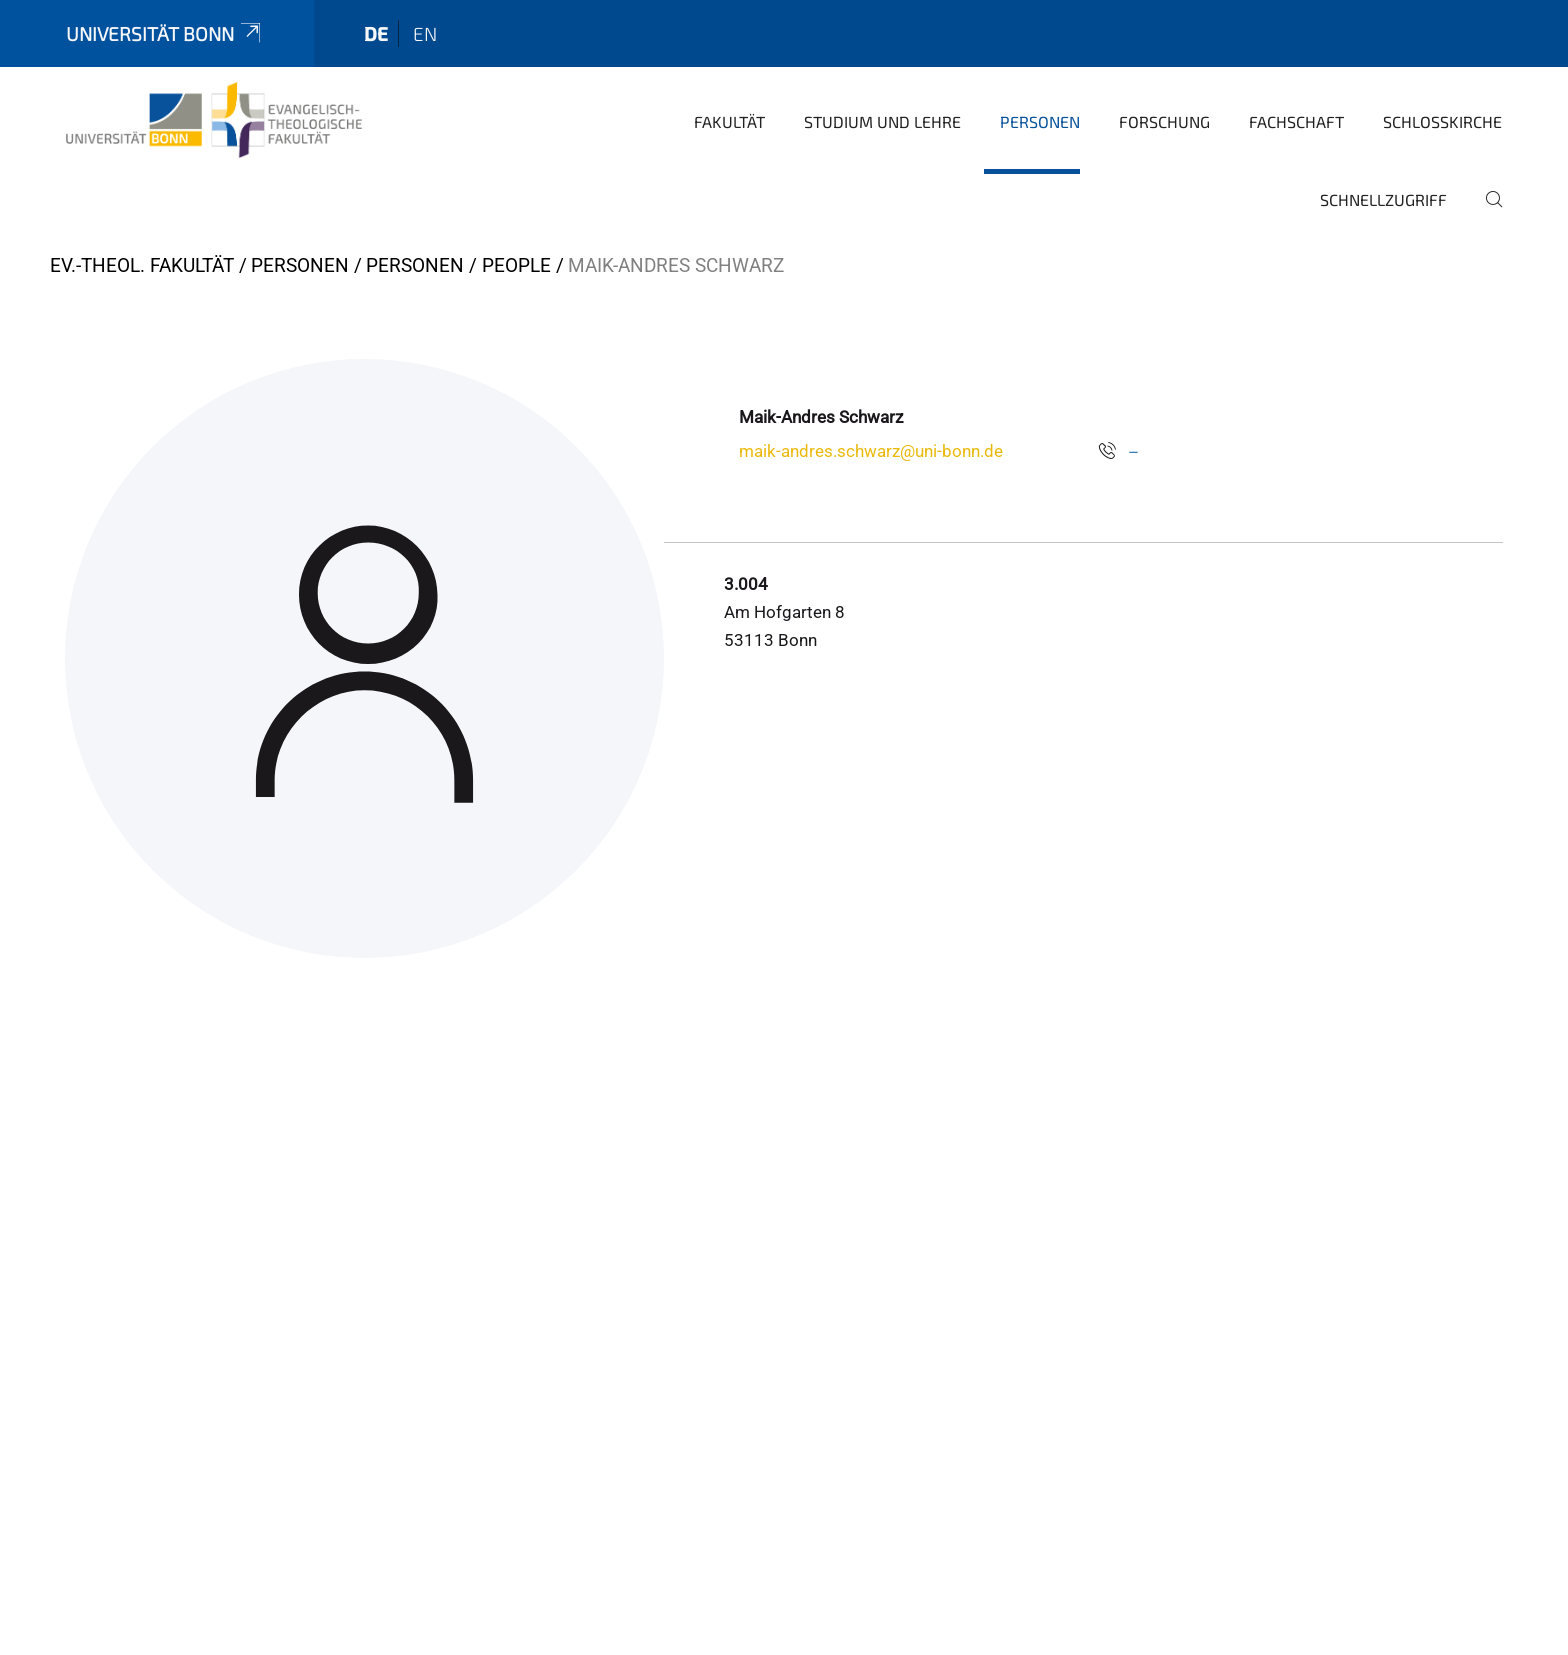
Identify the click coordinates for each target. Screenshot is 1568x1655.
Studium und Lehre (882, 121)
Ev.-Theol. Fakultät (142, 265)
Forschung (1164, 121)
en (425, 33)
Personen (1040, 121)
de (376, 33)
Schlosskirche (1442, 121)
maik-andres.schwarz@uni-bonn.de (871, 451)
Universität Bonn (165, 33)
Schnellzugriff (1383, 199)
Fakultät (729, 121)
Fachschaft (1296, 121)
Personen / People (458, 265)
